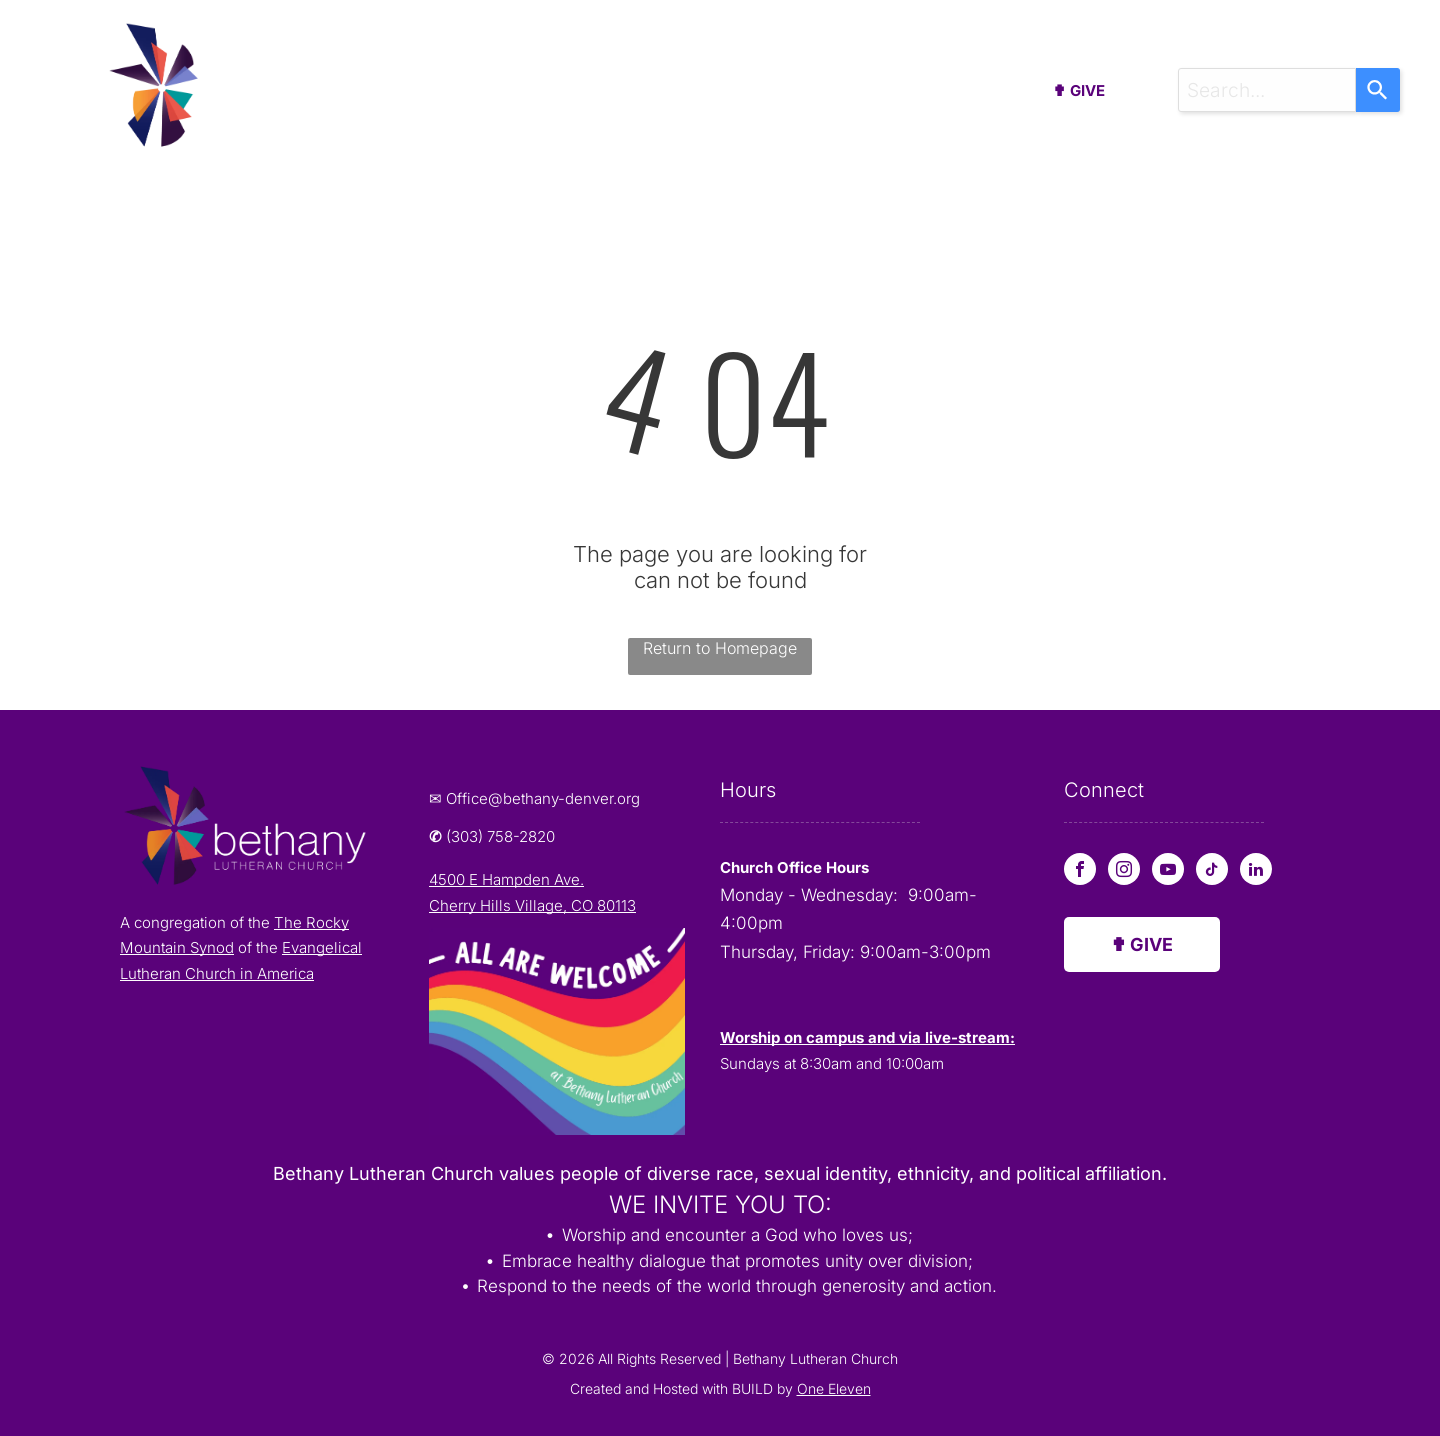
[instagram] (1124, 871)
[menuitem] (367, 95)
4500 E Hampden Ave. (506, 879)
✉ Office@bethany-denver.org (534, 798)
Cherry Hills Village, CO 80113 (532, 905)
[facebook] (1080, 871)
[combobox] (1267, 90)
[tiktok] (1212, 871)
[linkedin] (1256, 871)
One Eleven (834, 1388)
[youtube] (1168, 871)
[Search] (1378, 90)
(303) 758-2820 (500, 836)
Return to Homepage (720, 648)
